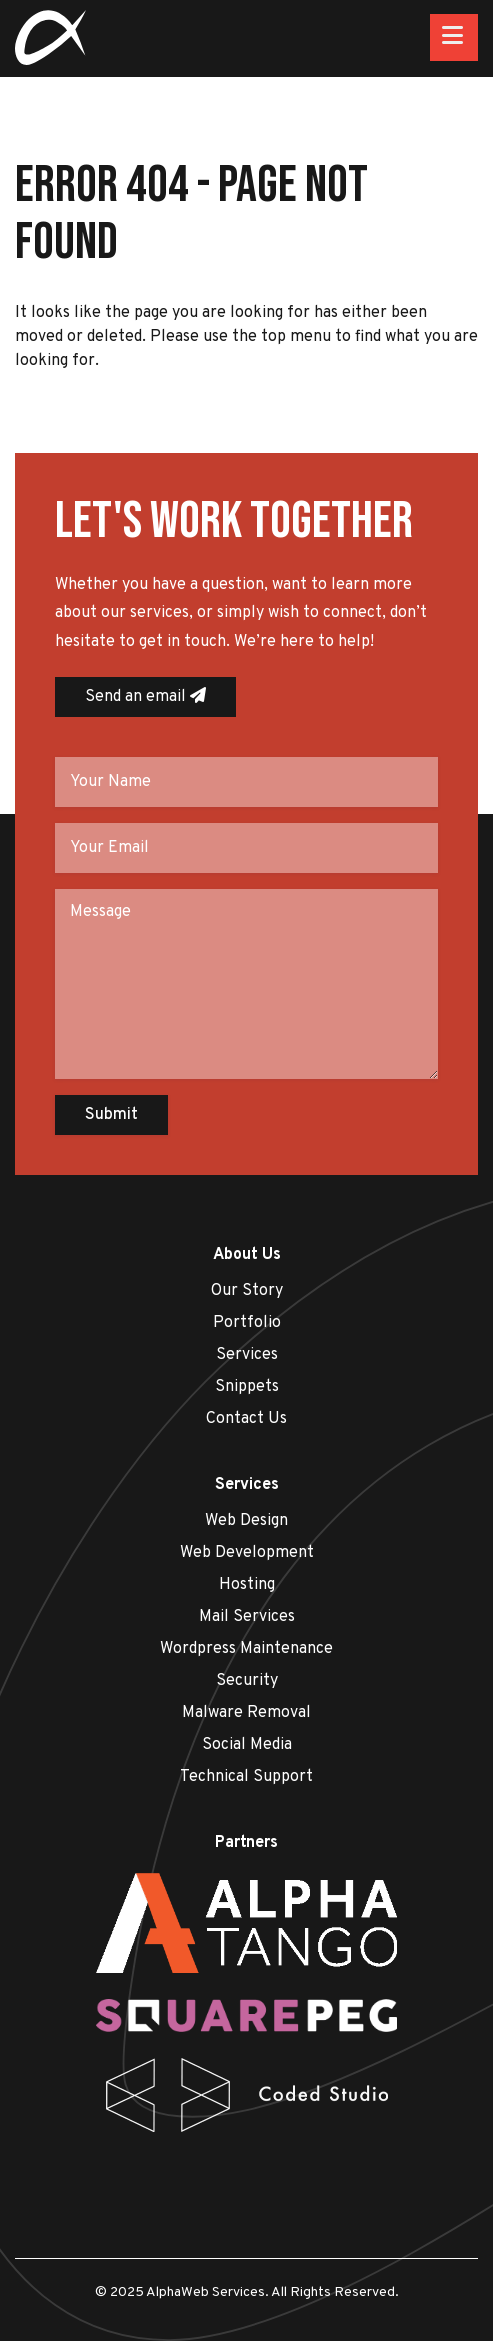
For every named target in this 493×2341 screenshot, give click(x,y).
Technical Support (246, 1777)
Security (247, 1681)
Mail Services (247, 1617)
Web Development (247, 1553)
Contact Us (246, 1419)
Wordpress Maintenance (246, 1649)
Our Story (247, 1291)
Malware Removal (246, 1713)
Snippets (247, 1387)
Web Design (246, 1521)
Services (247, 1355)
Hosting (247, 1585)
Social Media (247, 1745)
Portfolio (247, 1323)
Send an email (145, 697)
